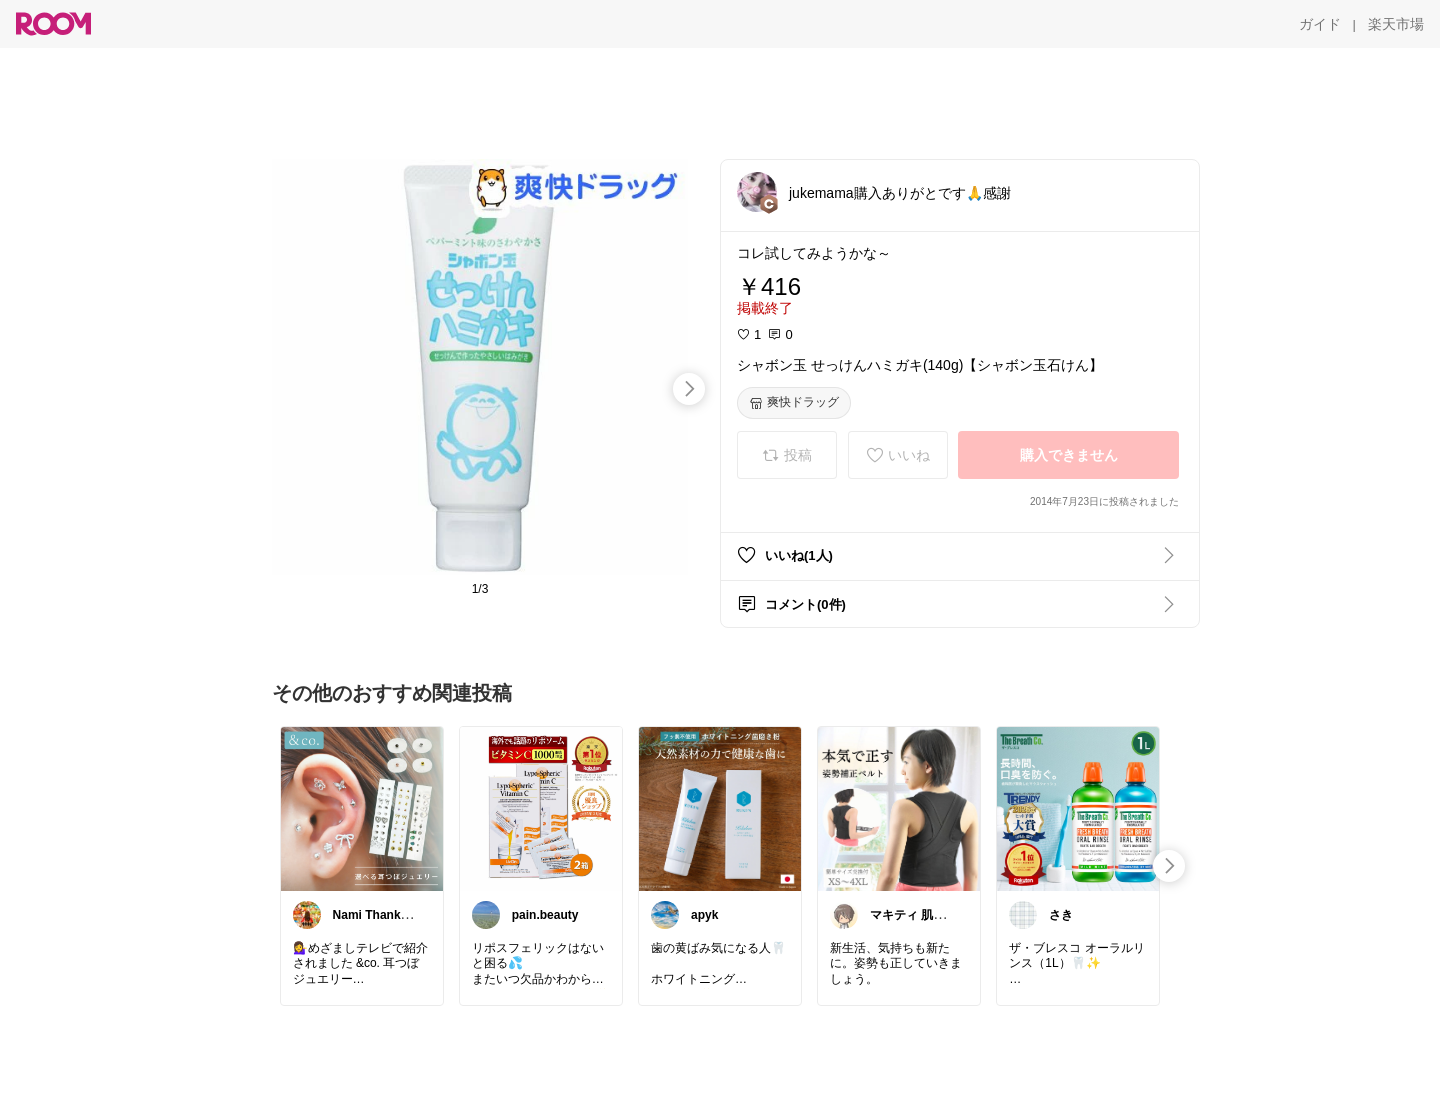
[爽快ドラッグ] (794, 403)
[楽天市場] (1396, 24)
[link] (362, 808)
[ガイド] (1320, 24)
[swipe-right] (689, 389)
